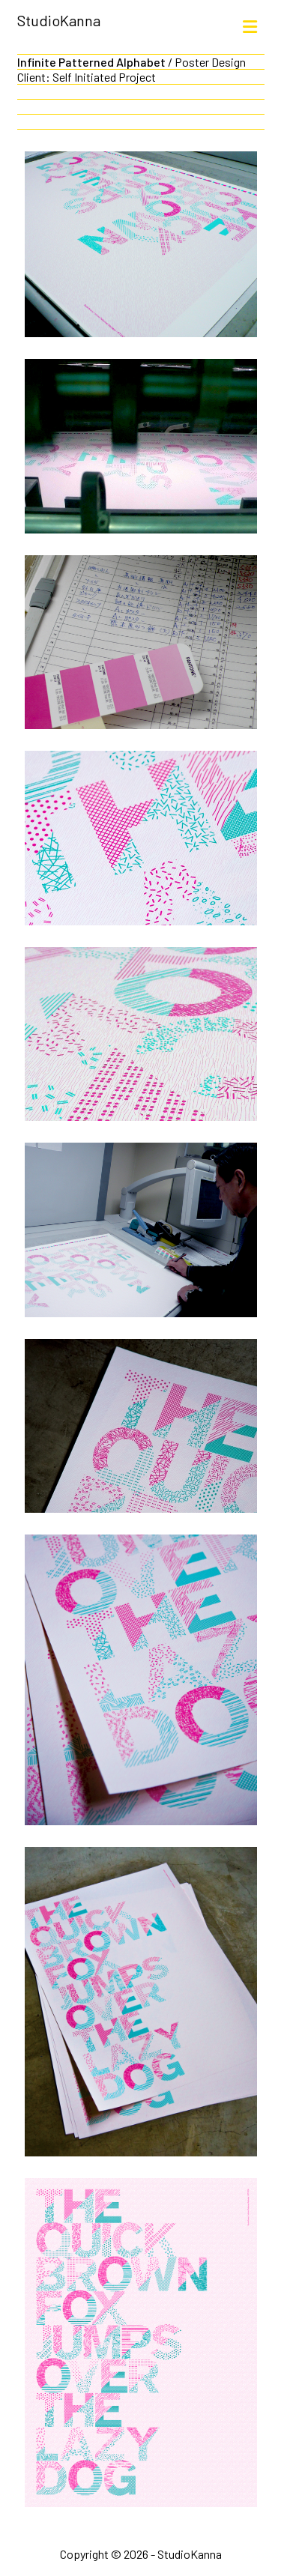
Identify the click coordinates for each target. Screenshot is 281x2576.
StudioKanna (58, 20)
